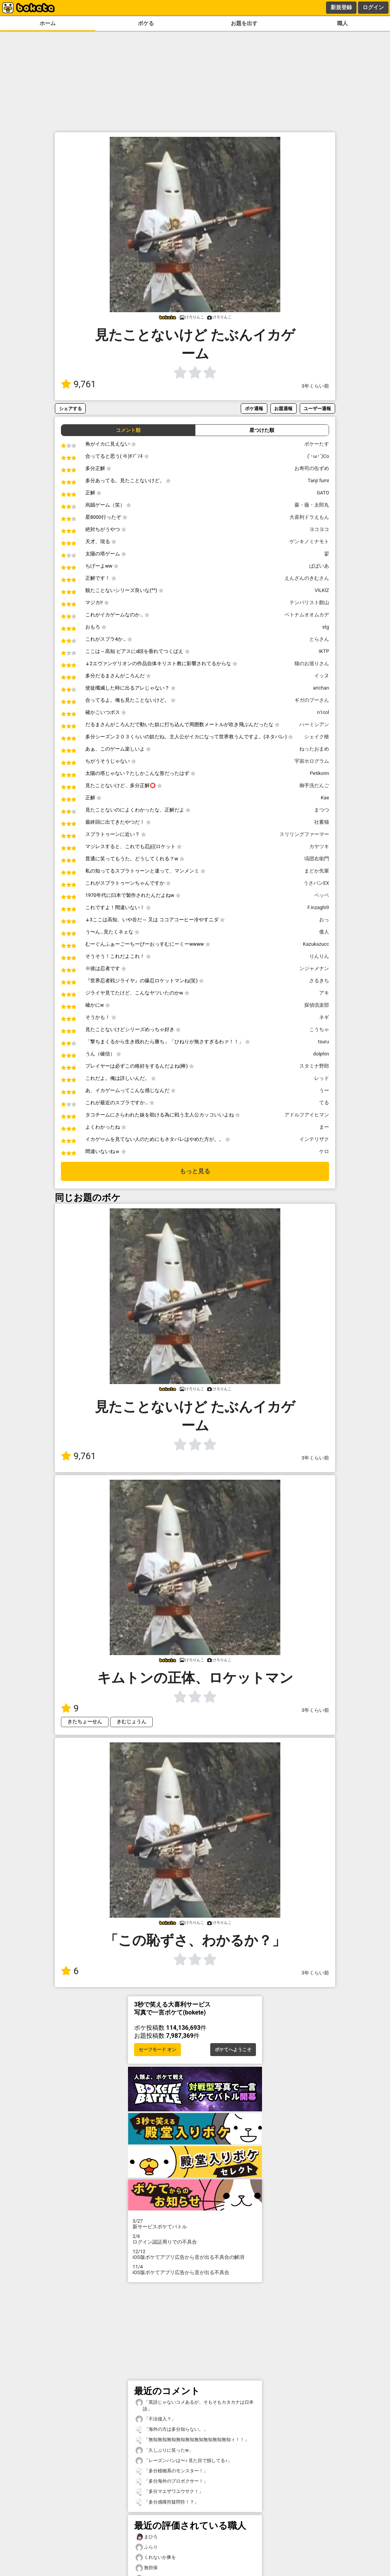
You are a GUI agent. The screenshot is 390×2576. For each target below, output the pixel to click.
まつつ (321, 810)
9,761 (78, 384)
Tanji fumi (318, 480)
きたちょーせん (84, 1721)
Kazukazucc (316, 944)
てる (324, 1102)
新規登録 (341, 7)
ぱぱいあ (319, 566)
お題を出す (244, 23)
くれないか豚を (156, 2557)
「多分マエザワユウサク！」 (169, 2491)
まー (324, 1127)
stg (325, 627)
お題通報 (283, 408)
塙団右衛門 (316, 858)
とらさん (319, 639)
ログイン (373, 7)
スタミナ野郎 (314, 1066)
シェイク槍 (316, 736)
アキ (324, 993)
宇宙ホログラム (311, 761)
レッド (321, 1078)
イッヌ (321, 675)
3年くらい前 (315, 386)
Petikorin (319, 773)
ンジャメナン (314, 968)
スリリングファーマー (304, 834)
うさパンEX (316, 883)
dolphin (321, 1054)
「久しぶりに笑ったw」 (164, 2450)
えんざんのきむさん (307, 578)
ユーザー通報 (317, 408)
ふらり (147, 2547)
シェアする (70, 408)
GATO (322, 493)
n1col (323, 712)
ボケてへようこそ (233, 2049)
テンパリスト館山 (309, 602)
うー (324, 1090)
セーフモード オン (157, 2049)
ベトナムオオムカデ (307, 615)
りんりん (319, 956)
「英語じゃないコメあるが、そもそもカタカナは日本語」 (195, 2405)
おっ (324, 919)
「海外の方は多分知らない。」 (172, 2429)
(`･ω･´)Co (318, 456)
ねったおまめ (314, 749)
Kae (325, 797)
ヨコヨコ (319, 529)
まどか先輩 (316, 871)
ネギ (324, 1017)
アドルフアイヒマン (307, 1115)
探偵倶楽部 (316, 1005)
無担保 (147, 2567)
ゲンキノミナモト (309, 541)
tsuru (323, 1041)
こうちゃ (319, 1029)
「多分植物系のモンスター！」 (172, 2471)
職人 (342, 23)
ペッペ (321, 895)
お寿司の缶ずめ (311, 468)
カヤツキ (319, 846)
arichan (321, 688)
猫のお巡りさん (311, 663)
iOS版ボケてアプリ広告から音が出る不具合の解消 (195, 2254)
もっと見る (195, 1171)
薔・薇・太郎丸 (311, 505)
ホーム (48, 23)
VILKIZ (322, 590)
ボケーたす (316, 444)
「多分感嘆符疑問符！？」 (167, 2502)
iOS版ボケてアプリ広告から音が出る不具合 (195, 2269)
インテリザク (314, 1139)
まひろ (147, 2537)
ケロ (324, 1151)
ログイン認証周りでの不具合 (195, 2239)
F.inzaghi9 (318, 907)
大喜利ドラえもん (309, 517)
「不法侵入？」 (156, 2419)
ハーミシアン (314, 724)
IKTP (324, 651)
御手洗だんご (314, 785)
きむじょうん (131, 1721)
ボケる (146, 23)
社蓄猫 (321, 822)
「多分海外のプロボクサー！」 (172, 2481)
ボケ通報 (254, 408)
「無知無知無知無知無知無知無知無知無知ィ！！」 (192, 2439)
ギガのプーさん (311, 700)
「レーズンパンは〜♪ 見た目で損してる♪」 (184, 2460)
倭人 (324, 932)
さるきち (319, 980)
